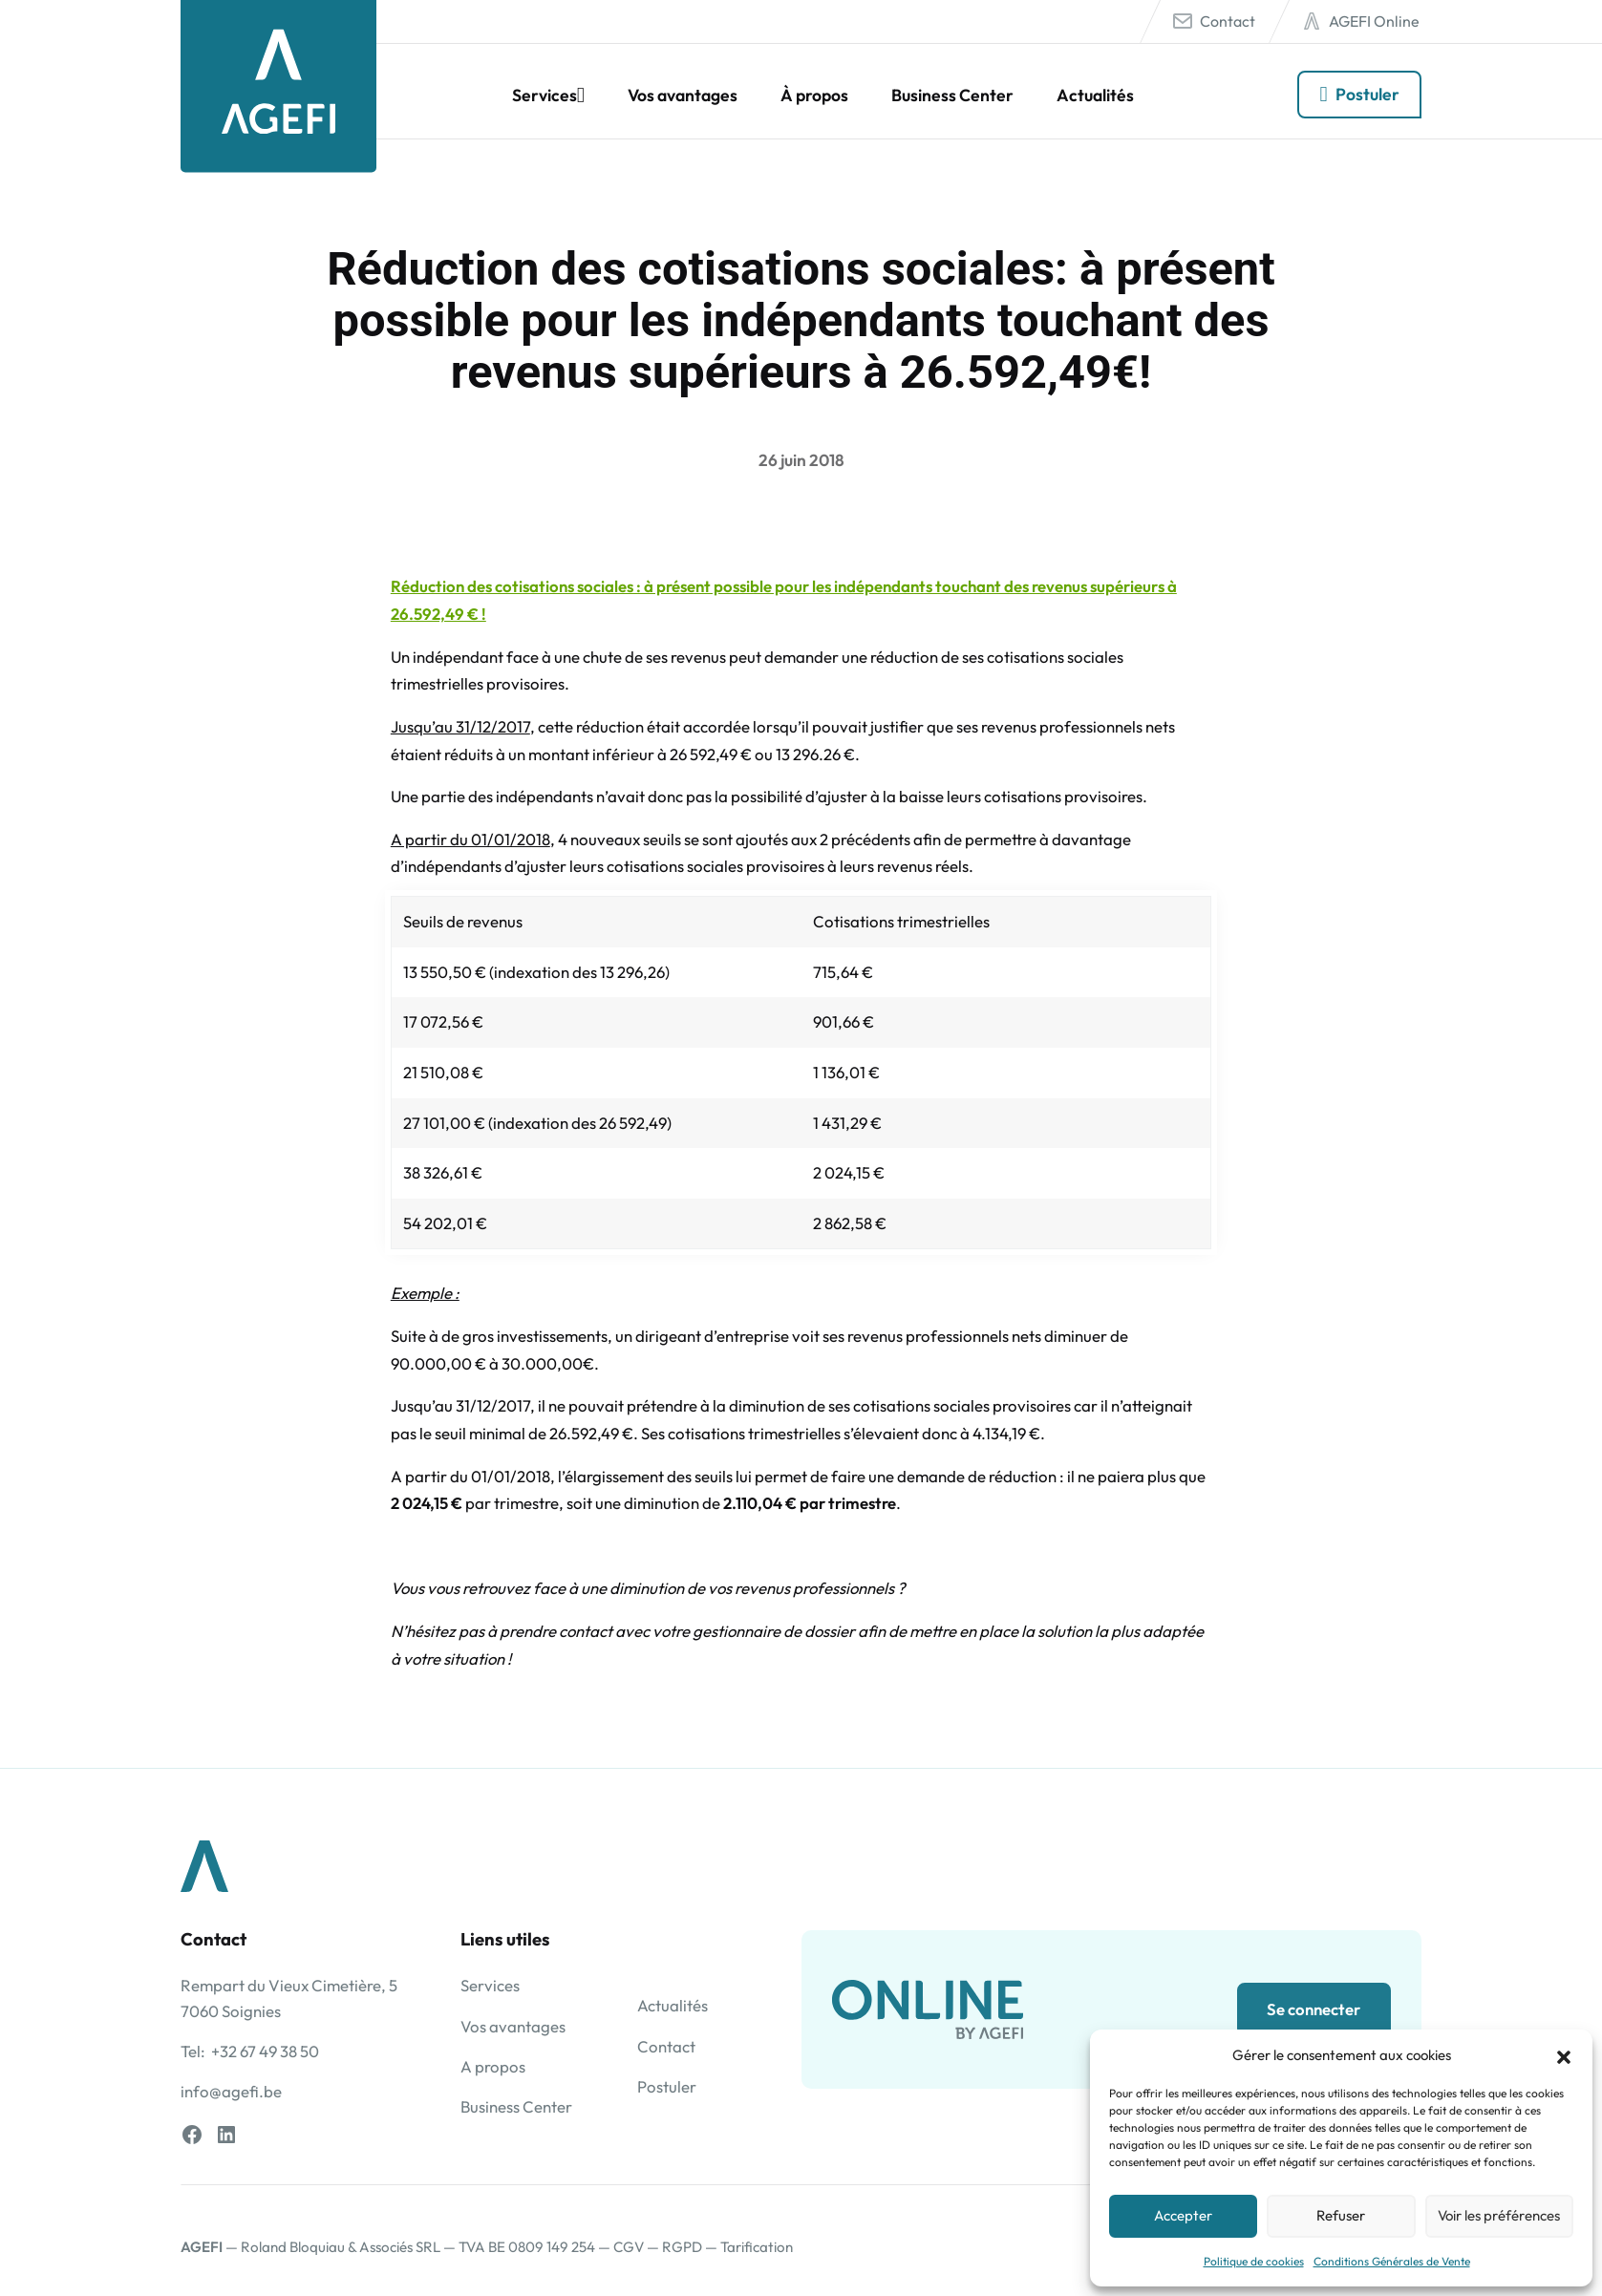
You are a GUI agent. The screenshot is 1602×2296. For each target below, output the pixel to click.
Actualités (1095, 95)
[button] (1563, 2054)
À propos (814, 95)
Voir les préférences (1499, 2215)
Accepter (1183, 2215)
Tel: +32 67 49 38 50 (250, 2051)
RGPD (682, 2247)
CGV (628, 2247)
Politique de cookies (1254, 2261)
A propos (492, 2066)
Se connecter (1313, 2009)
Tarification (756, 2247)
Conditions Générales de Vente (1392, 2261)
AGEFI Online (1374, 21)
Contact (1227, 21)
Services (544, 95)
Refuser (1340, 2215)
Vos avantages (682, 95)
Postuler (1367, 94)
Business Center (952, 95)
